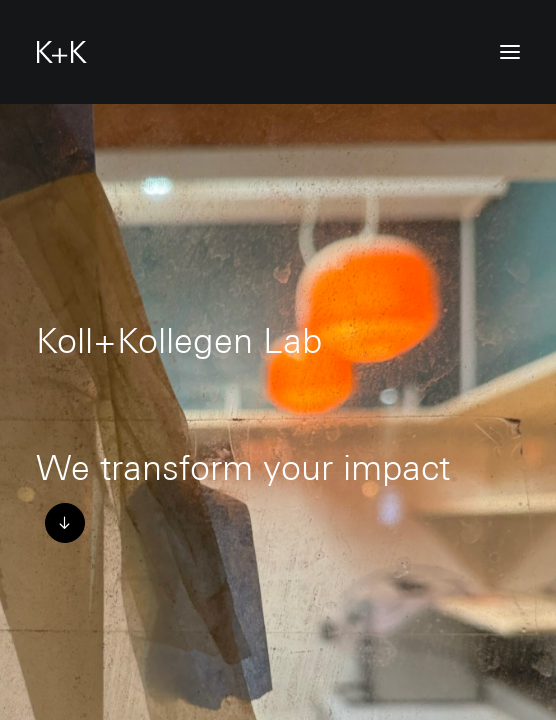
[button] (510, 52)
